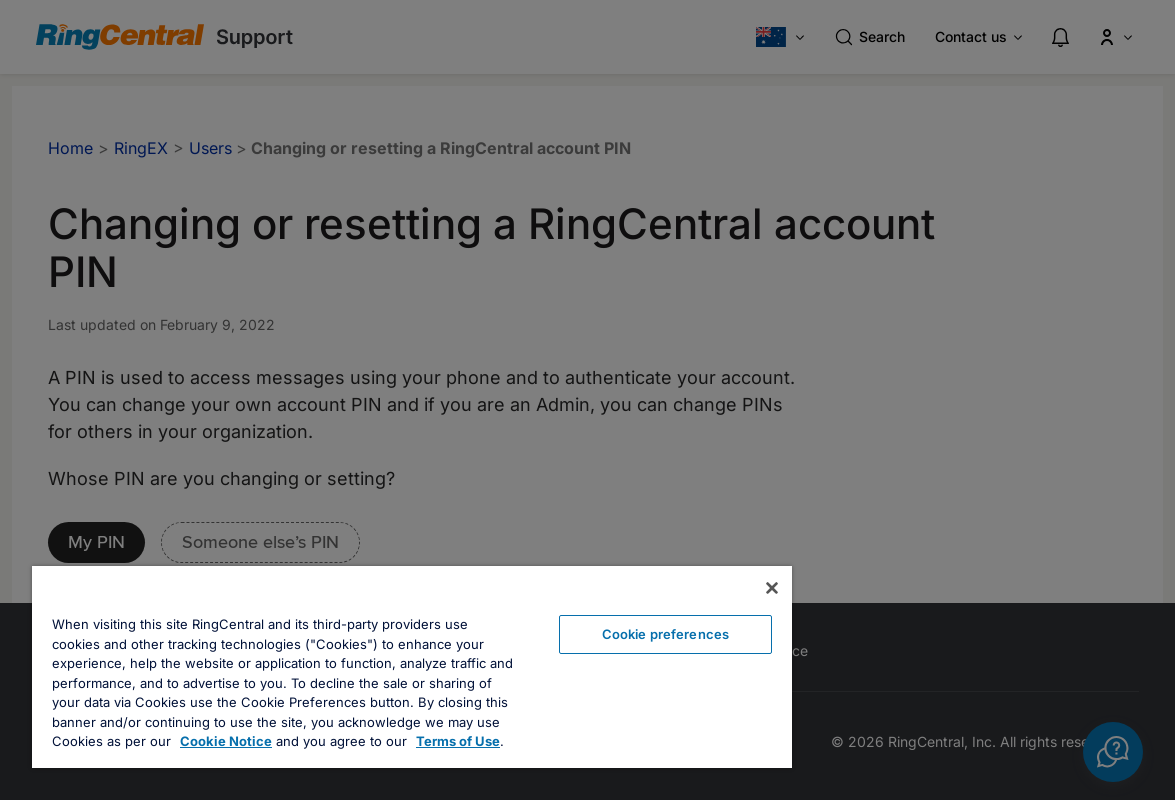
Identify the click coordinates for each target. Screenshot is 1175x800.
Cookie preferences (665, 634)
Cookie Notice (226, 741)
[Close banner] (772, 588)
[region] (412, 667)
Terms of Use (458, 741)
